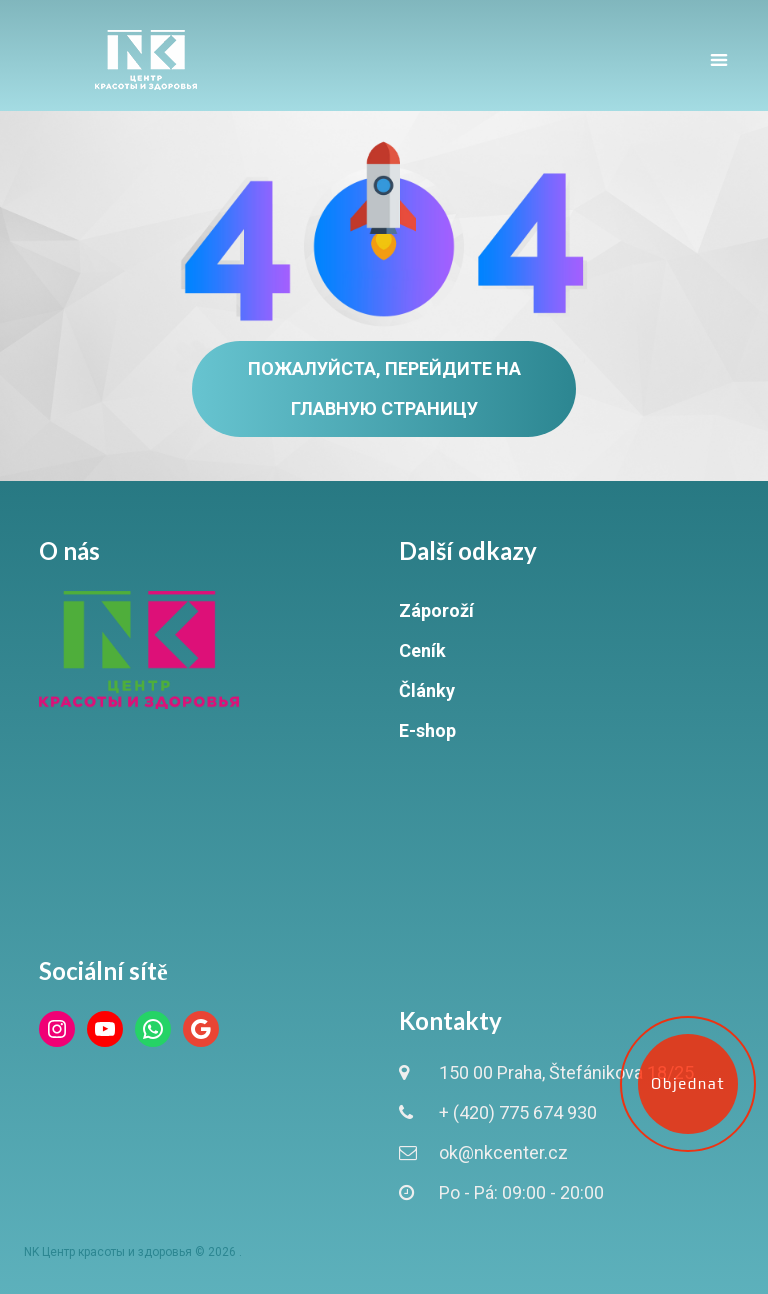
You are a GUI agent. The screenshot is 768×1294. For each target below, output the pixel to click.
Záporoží (436, 610)
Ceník (422, 650)
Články (427, 690)
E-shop (427, 730)
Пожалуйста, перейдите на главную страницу (384, 388)
